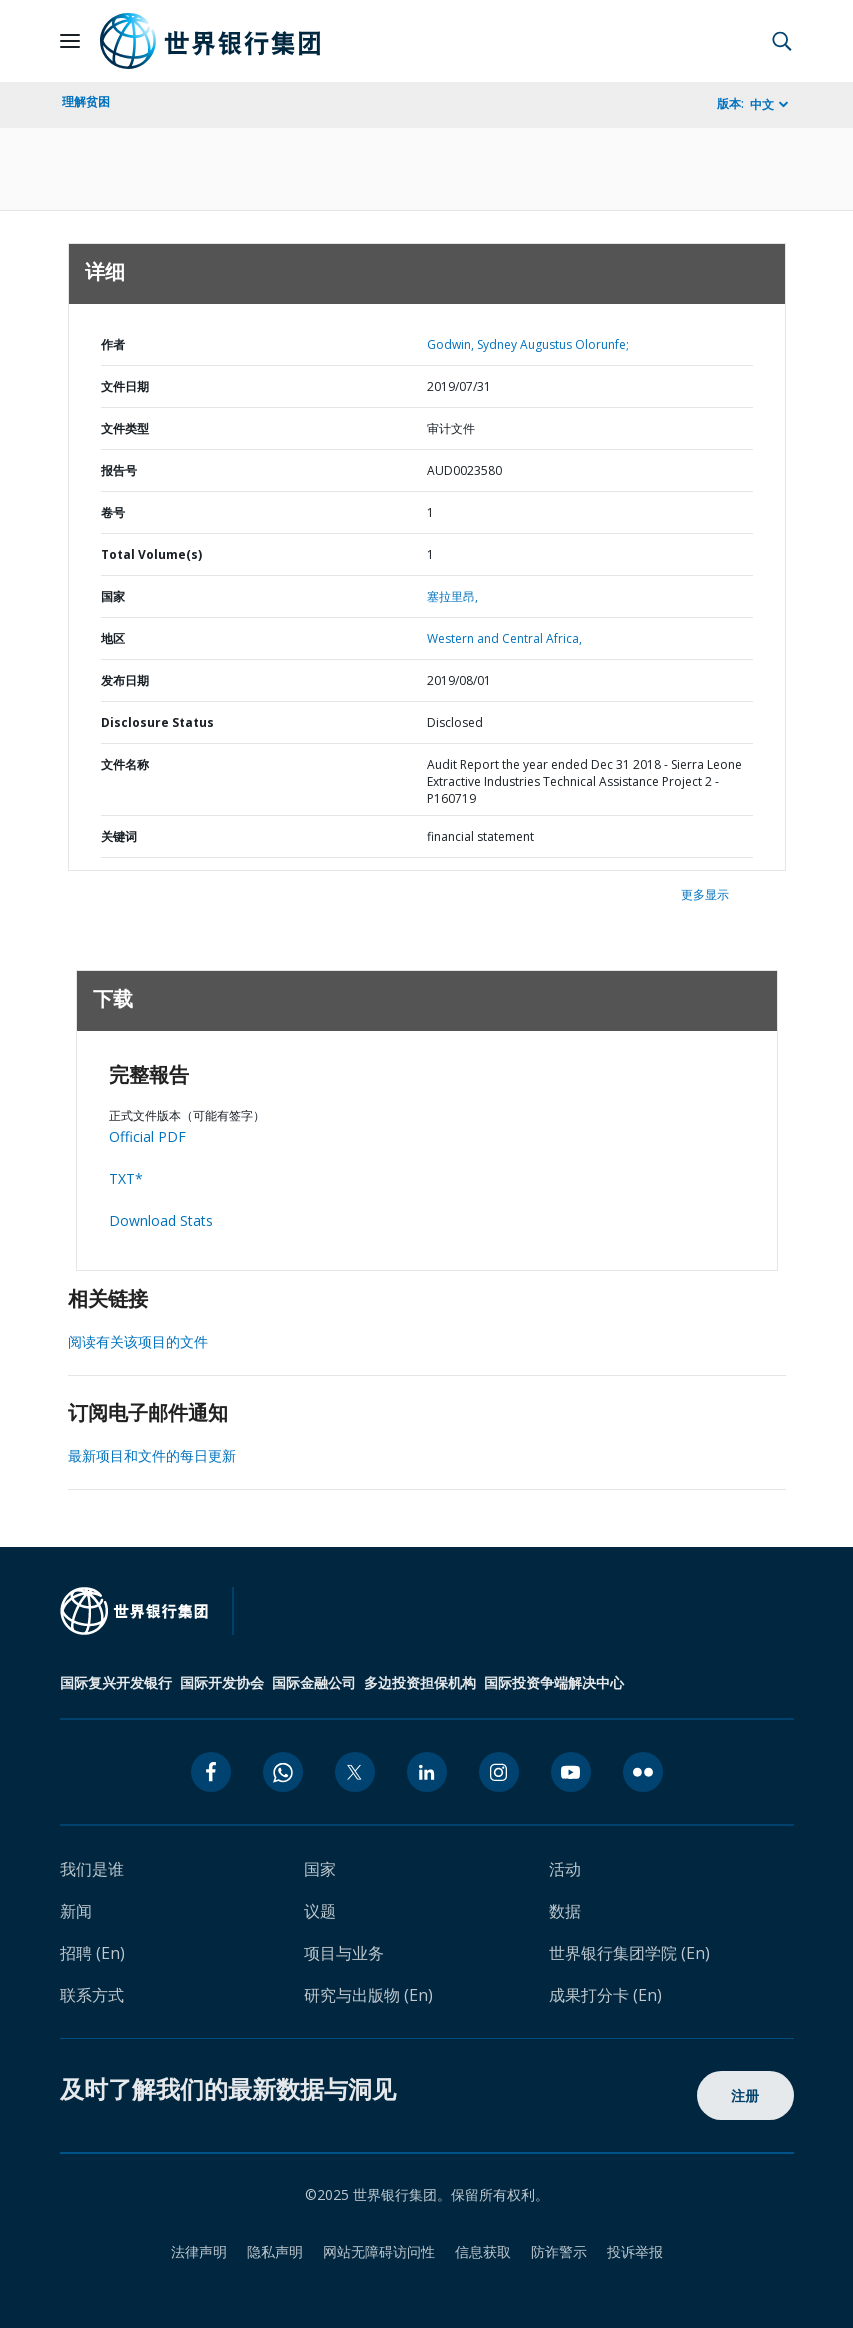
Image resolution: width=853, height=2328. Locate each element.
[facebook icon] (211, 1772)
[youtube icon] (571, 1772)
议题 (320, 1911)
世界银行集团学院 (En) (629, 1953)
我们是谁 (92, 1869)
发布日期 (125, 680)
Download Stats (161, 1220)
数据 (565, 1911)
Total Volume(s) (151, 554)
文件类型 (125, 428)
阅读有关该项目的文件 (138, 1341)
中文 (762, 104)
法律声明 (199, 2251)
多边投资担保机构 (420, 1682)
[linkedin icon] (427, 1772)
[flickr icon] (643, 1772)
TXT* (126, 1178)
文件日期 (125, 386)
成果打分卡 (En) (605, 1995)
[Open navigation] (70, 41)
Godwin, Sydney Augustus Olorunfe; (528, 344)
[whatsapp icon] (283, 1772)
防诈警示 (559, 2251)
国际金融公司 (314, 1682)
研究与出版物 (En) (368, 1995)
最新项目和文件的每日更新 (152, 1455)
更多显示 (705, 894)
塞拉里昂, (452, 596)
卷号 (113, 512)
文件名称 (125, 764)
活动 (565, 1869)
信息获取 (483, 2251)
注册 (745, 2095)
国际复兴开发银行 (116, 1682)
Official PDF (147, 1136)
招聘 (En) (92, 1953)
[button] (782, 41)
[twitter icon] (355, 1772)
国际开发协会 (222, 1682)
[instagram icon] (499, 1772)
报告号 (119, 470)
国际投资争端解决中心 (554, 1682)
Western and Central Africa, (504, 638)
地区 (113, 638)
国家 (113, 596)
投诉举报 (635, 2251)
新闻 (76, 1911)
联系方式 (92, 1995)
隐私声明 (275, 2251)
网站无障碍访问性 (379, 2251)
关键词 (119, 836)
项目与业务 (344, 1953)
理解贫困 (86, 101)
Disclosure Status (157, 722)
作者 (113, 344)
